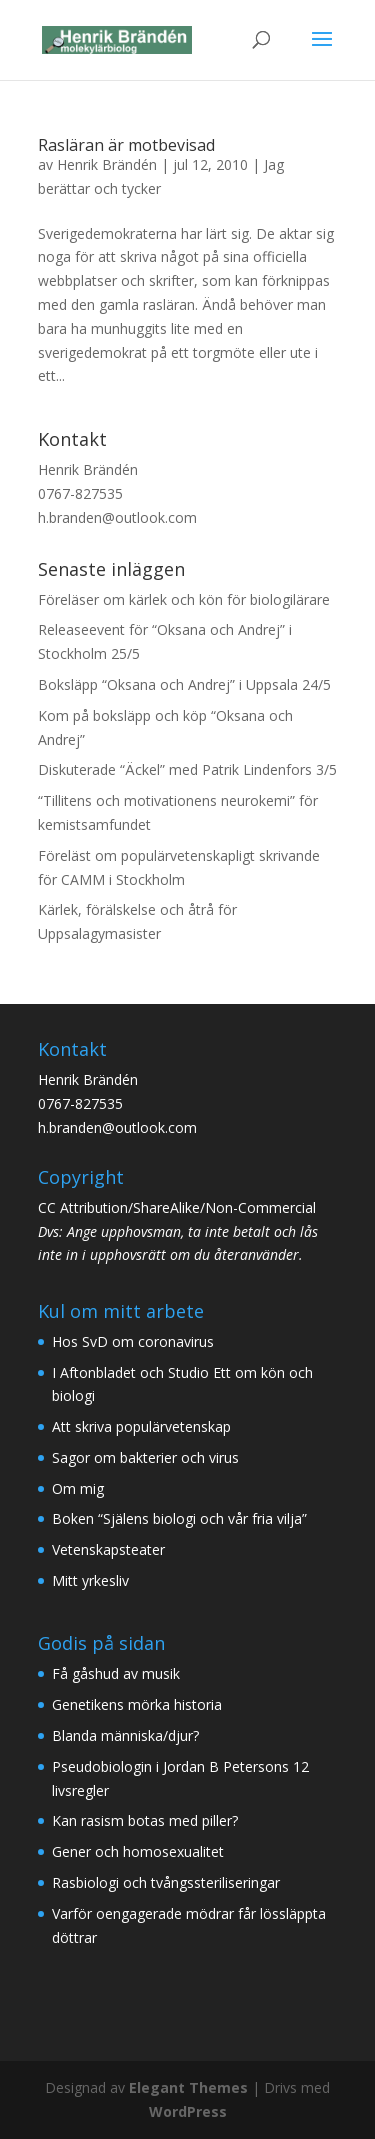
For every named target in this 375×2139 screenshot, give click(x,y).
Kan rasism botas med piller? (145, 1820)
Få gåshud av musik (116, 1673)
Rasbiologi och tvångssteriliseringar (166, 1882)
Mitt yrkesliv (90, 1580)
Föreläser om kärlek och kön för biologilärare (184, 599)
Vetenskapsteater (108, 1549)
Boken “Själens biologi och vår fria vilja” (179, 1518)
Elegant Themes (188, 2087)
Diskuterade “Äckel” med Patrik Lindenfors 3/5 (187, 769)
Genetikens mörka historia (137, 1704)
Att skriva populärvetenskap (141, 1426)
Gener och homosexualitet (138, 1851)
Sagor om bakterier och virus (145, 1457)
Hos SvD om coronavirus (133, 1341)
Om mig (78, 1488)
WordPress (188, 2111)
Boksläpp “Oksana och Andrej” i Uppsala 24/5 (184, 684)
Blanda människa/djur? (125, 1735)
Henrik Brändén (107, 164)
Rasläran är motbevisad (126, 145)
